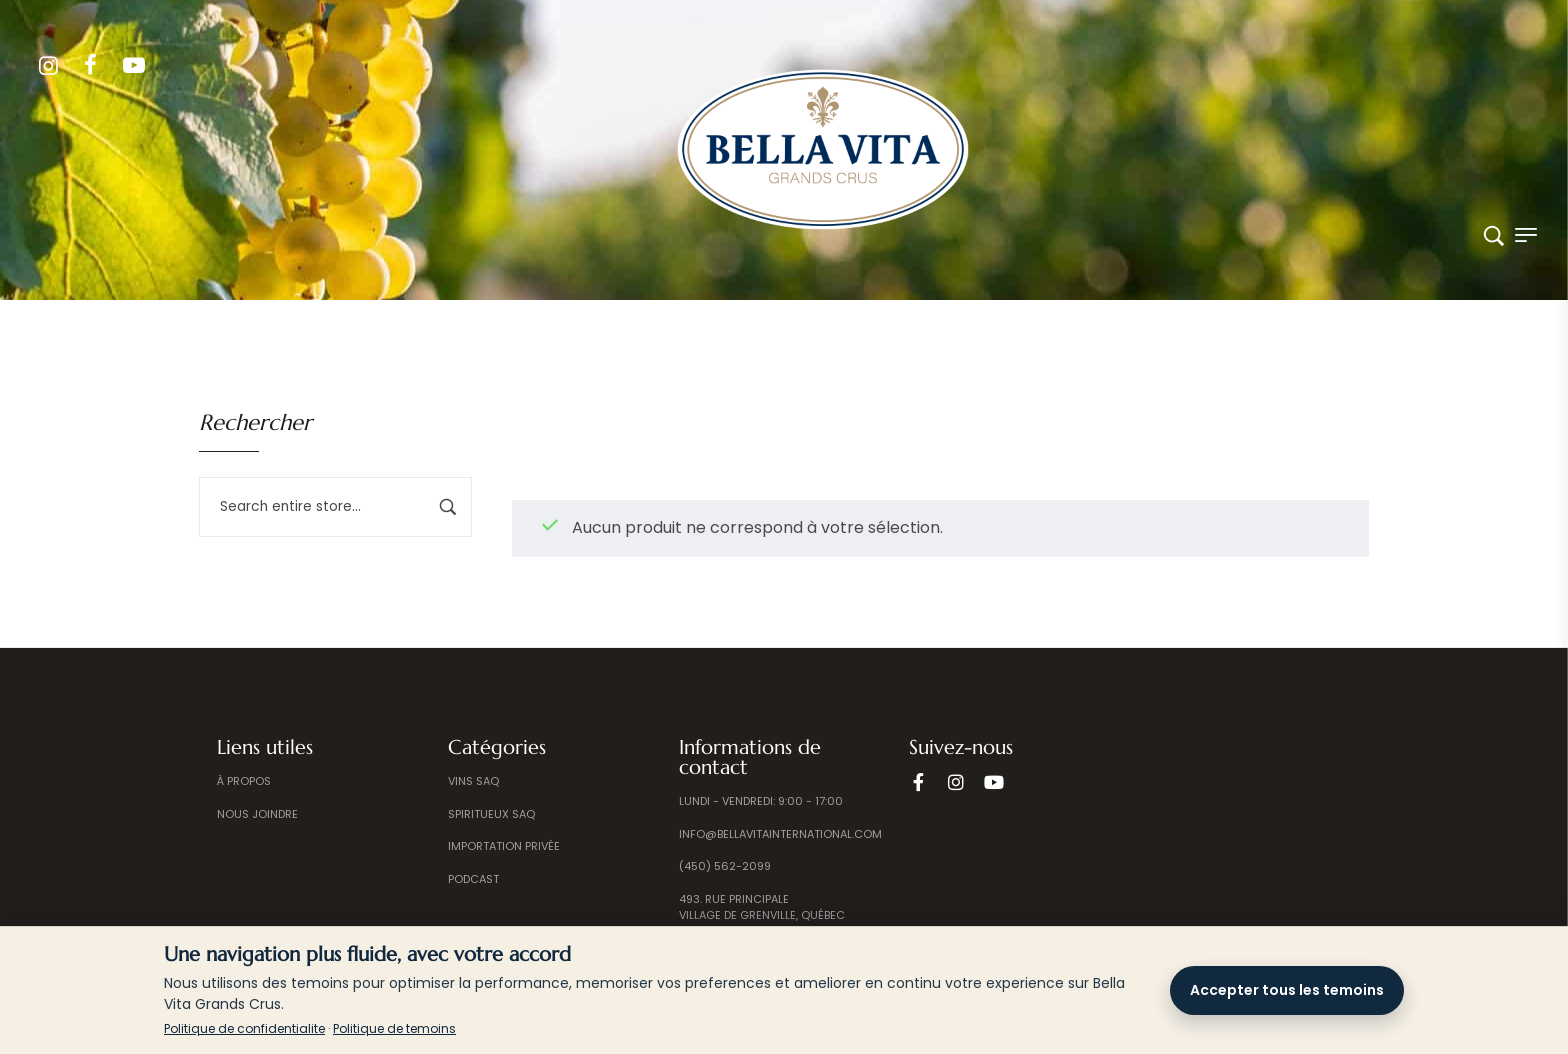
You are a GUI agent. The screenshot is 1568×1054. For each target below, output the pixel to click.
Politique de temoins (394, 1028)
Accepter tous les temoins (1287, 990)
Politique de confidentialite (244, 1028)
